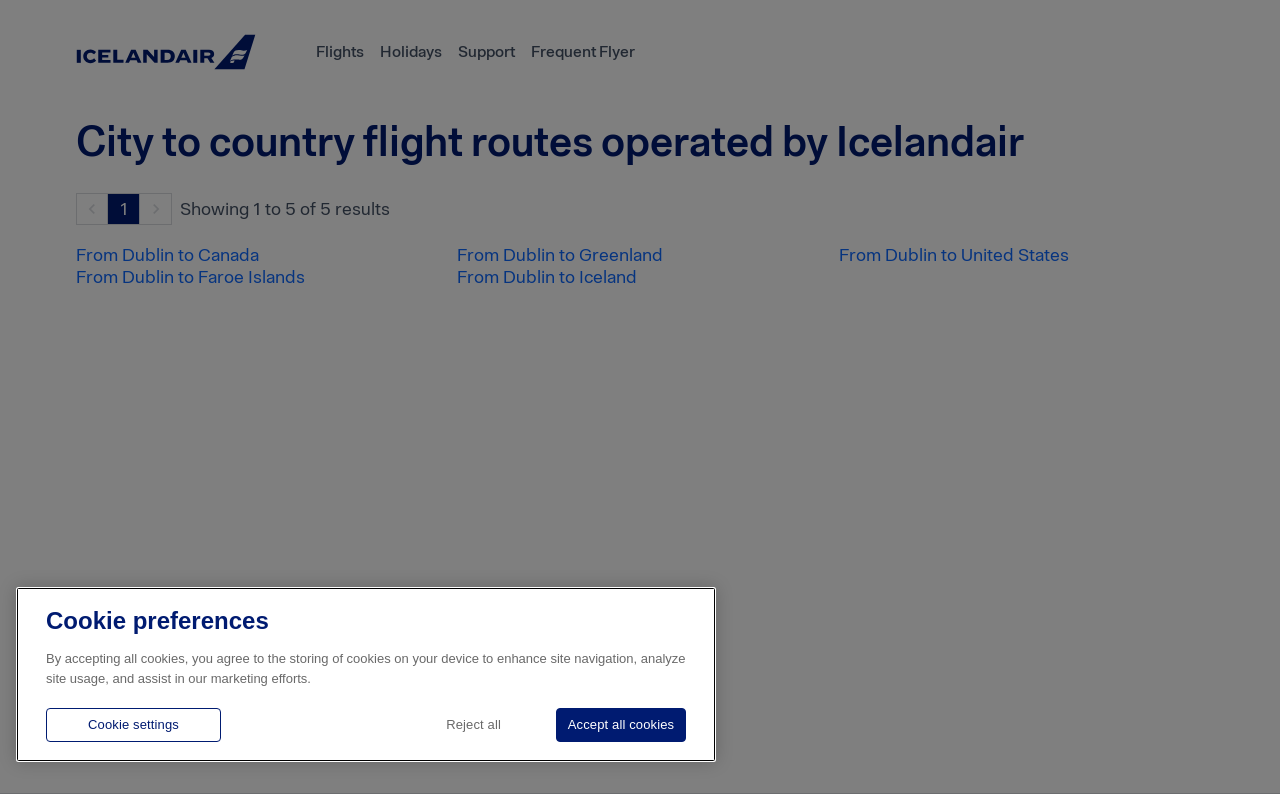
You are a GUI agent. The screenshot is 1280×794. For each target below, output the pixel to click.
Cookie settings (133, 724)
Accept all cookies (621, 724)
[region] (366, 674)
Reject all (473, 724)
